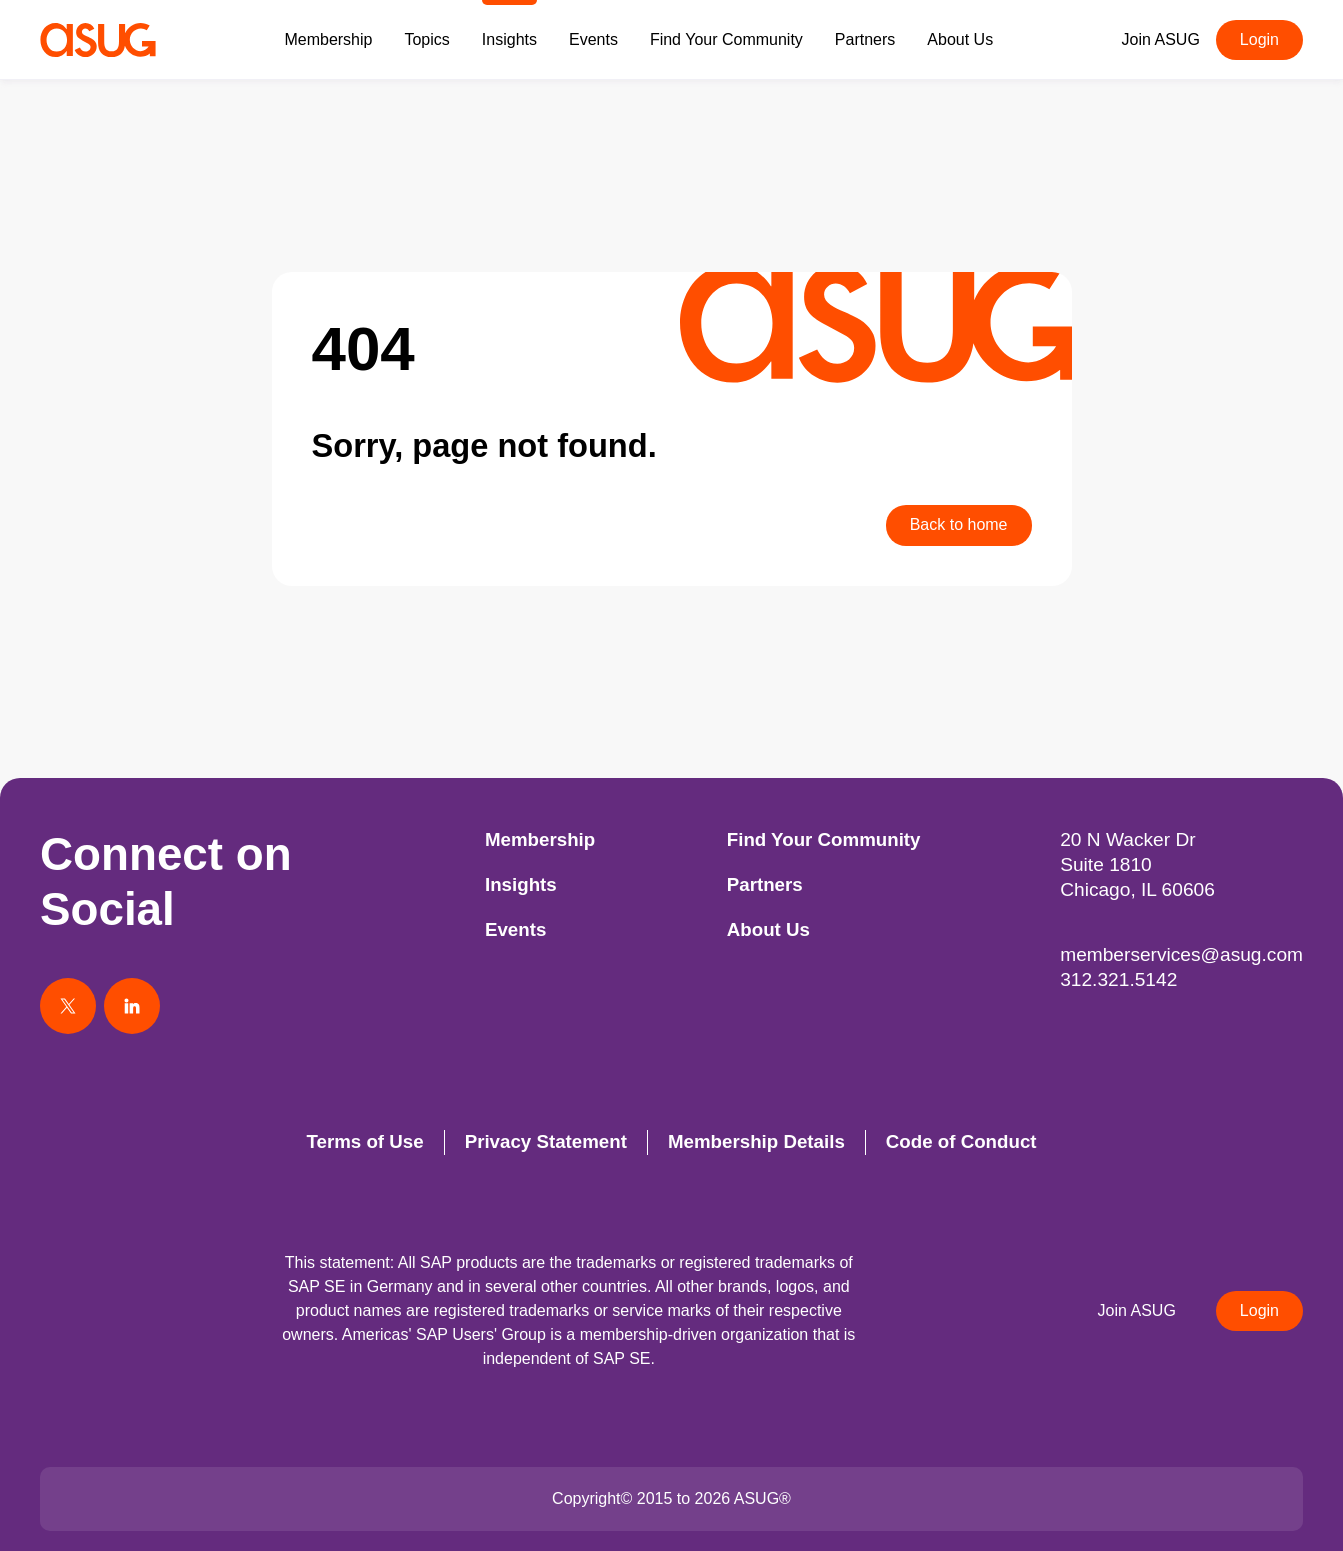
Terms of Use (364, 1141)
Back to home (959, 524)
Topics (426, 39)
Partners (865, 39)
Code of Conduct (961, 1141)
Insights (509, 39)
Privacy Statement (546, 1141)
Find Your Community (726, 39)
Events (593, 39)
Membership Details (756, 1141)
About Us (960, 39)
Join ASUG (1161, 39)
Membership (328, 39)
